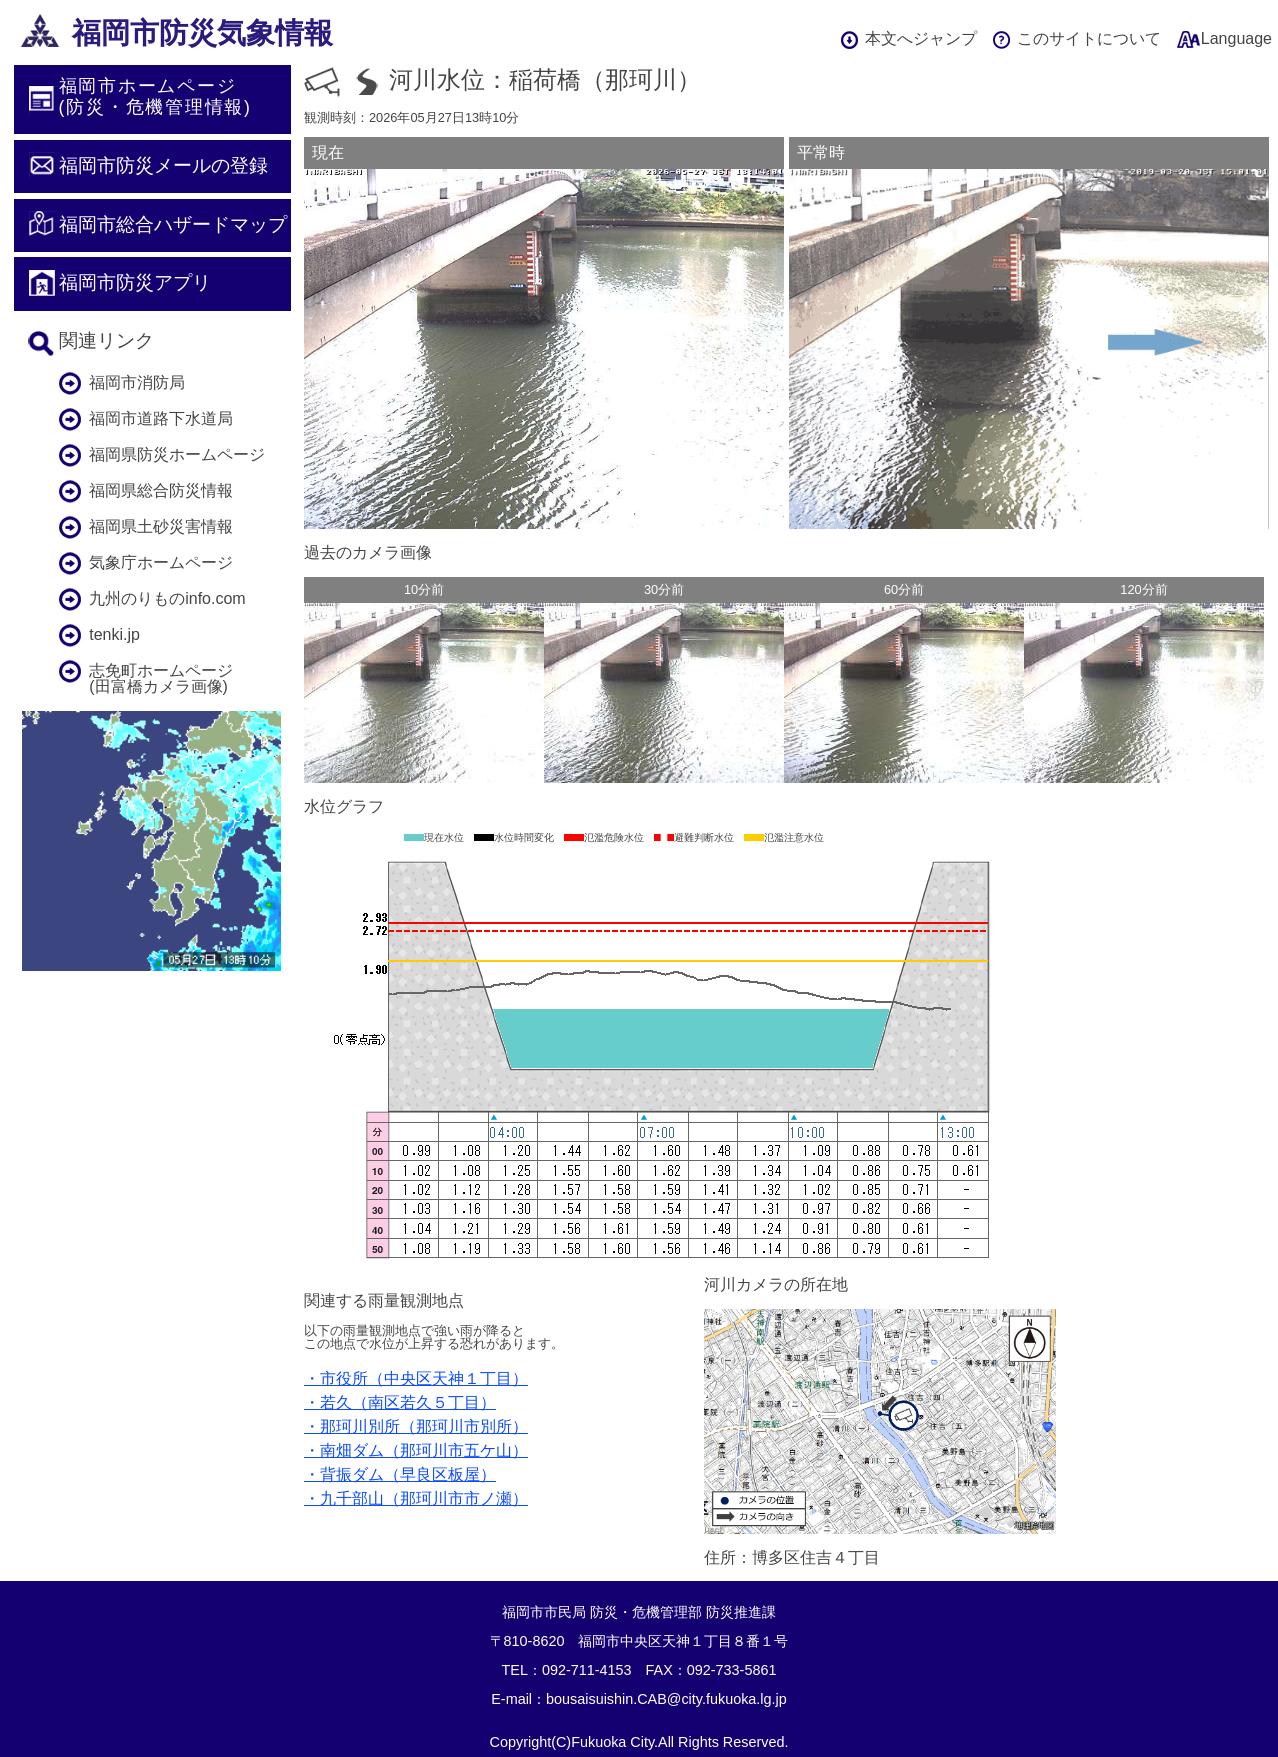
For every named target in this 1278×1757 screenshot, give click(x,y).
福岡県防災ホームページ (177, 454)
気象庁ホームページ (161, 562)
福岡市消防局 (137, 382)
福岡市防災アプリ (135, 282)
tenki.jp (114, 634)
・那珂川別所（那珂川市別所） (416, 1426)
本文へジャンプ (921, 39)
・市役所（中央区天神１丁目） (416, 1378)
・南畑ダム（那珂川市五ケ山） (416, 1450)
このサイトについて (1089, 39)
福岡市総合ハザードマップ (173, 224)
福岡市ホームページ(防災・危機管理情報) (155, 96)
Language (1236, 39)
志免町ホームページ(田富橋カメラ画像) (161, 678)
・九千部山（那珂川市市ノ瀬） (416, 1498)
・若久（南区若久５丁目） (400, 1402)
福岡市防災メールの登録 (163, 165)
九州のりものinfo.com (167, 598)
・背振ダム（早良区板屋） (400, 1474)
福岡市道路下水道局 (161, 418)
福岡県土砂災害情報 (161, 526)
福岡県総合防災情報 (161, 490)
